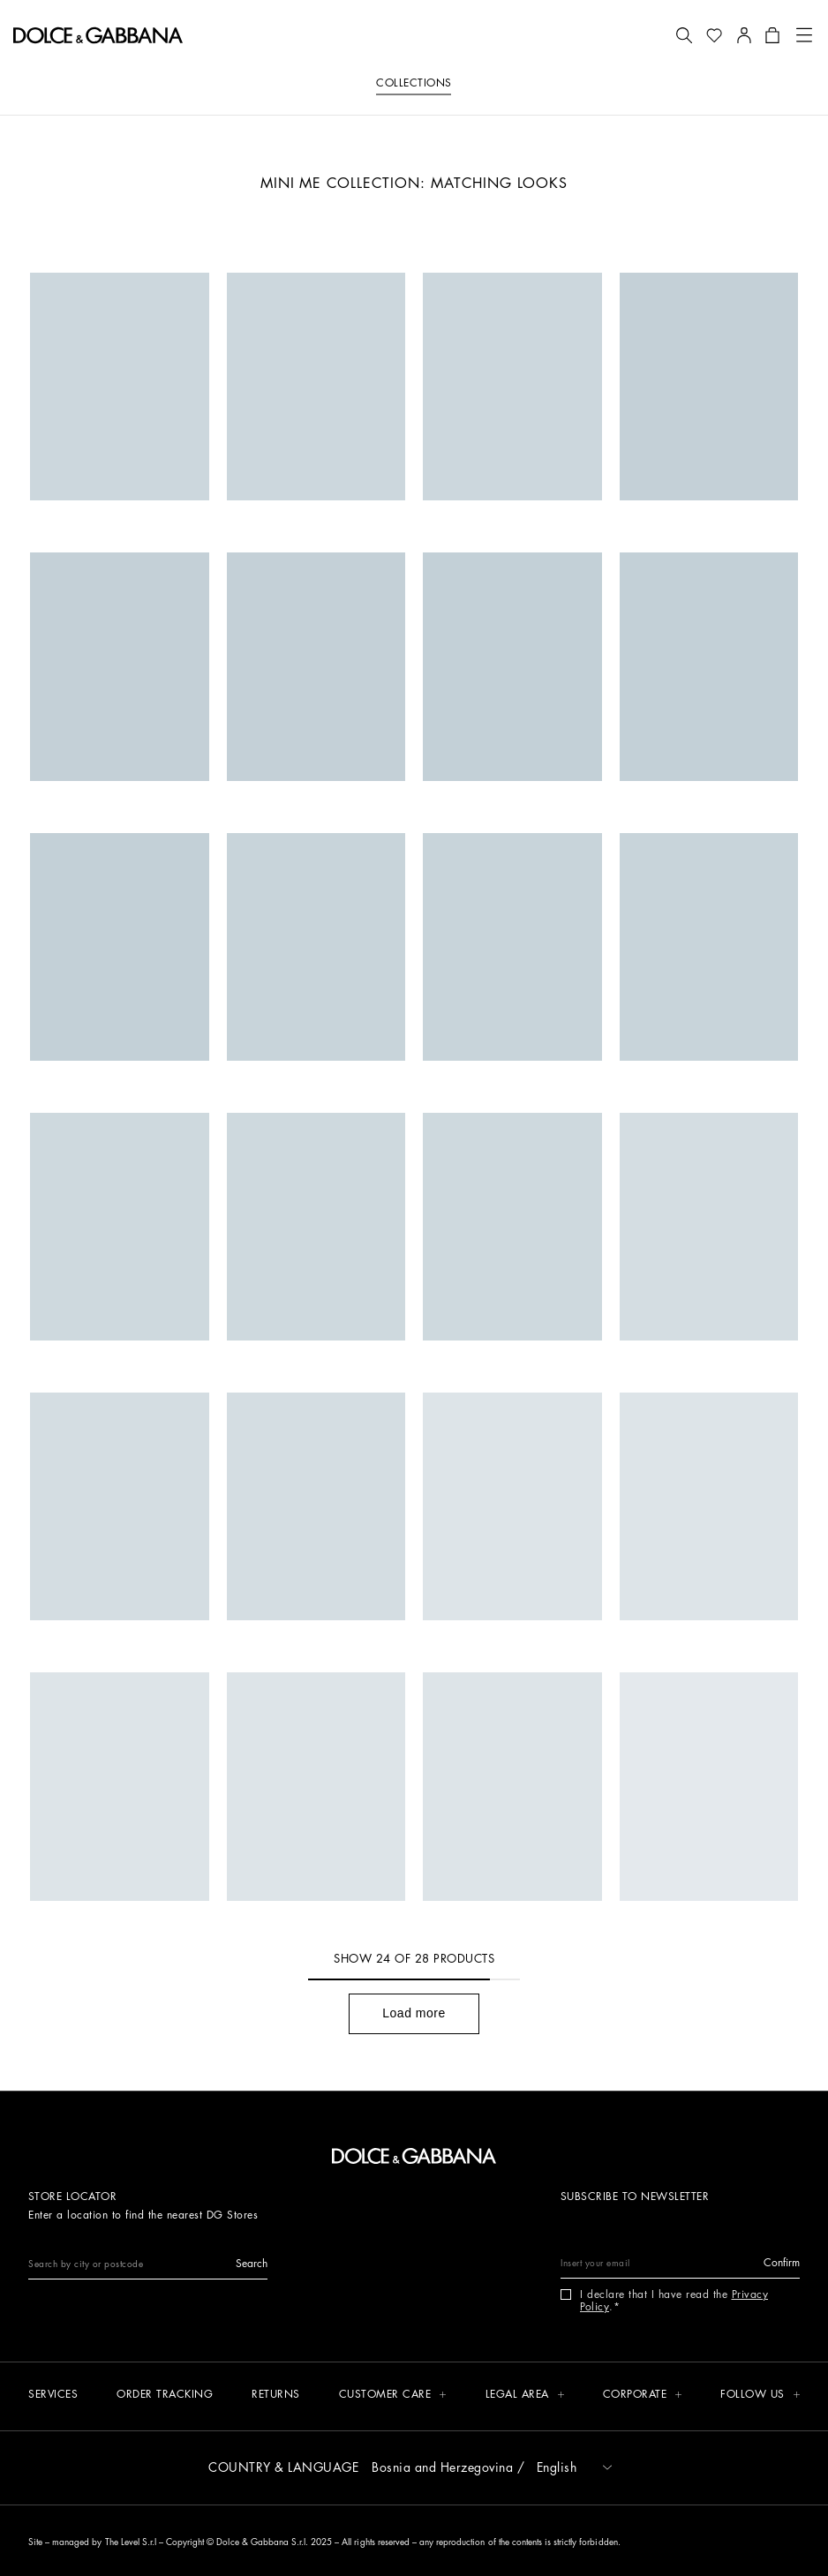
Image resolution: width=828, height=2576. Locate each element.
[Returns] (276, 2395)
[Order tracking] (165, 2395)
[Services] (53, 2395)
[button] (684, 35)
